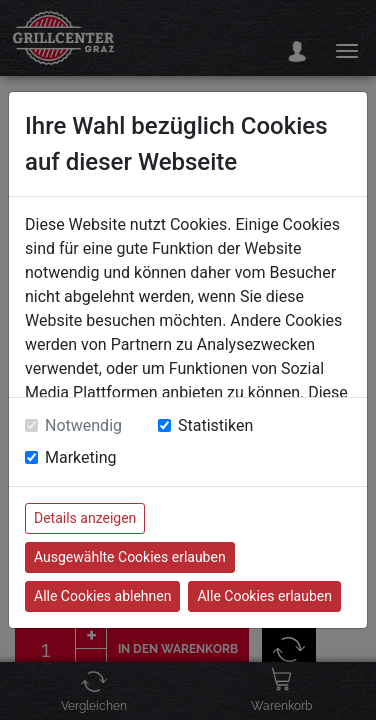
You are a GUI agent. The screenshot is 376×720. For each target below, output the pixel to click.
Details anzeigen (85, 518)
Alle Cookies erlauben (264, 596)
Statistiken (215, 425)
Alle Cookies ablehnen (102, 596)
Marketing (80, 457)
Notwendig (83, 425)
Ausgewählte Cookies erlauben (130, 557)
